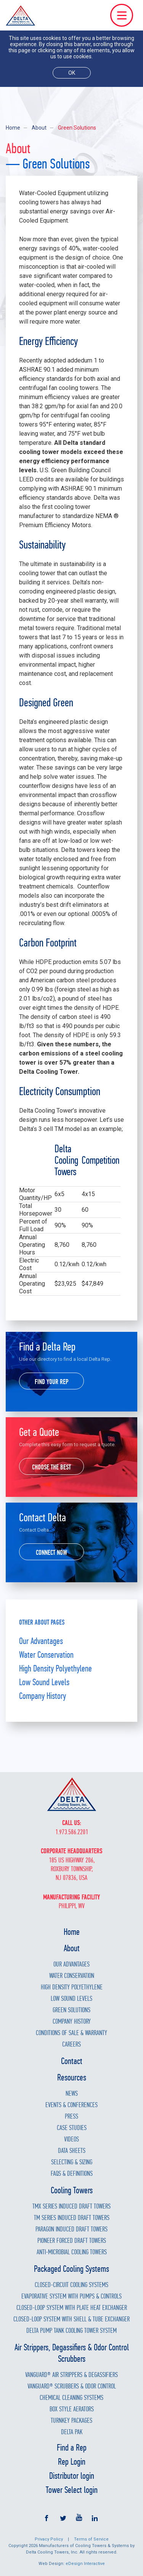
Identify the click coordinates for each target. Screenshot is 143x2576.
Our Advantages (41, 1641)
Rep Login (71, 2461)
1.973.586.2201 (71, 1832)
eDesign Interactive (85, 2563)
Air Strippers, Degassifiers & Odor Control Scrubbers (71, 2353)
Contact (71, 2061)
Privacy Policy (49, 2539)
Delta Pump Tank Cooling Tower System (71, 2331)
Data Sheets (71, 2151)
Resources (71, 2077)
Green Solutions (71, 2010)
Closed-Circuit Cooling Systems (71, 2285)
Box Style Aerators (72, 2409)
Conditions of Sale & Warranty (71, 2033)
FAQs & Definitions (72, 2174)
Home (13, 128)
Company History (42, 1696)
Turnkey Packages (71, 2421)
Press (71, 2116)
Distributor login (71, 2475)
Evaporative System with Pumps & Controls (71, 2296)
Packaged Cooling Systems (71, 2268)
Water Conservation (46, 1654)
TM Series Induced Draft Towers (71, 2218)
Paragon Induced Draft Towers (71, 2229)
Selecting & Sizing (71, 2162)
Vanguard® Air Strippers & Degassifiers (71, 2375)
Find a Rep (72, 2447)
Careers (71, 2044)
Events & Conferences (71, 2105)
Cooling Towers (72, 2190)
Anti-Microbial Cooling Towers (72, 2252)
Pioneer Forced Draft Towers (71, 2241)
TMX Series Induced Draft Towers (71, 2206)
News (72, 2094)
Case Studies (72, 2128)
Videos (71, 2139)
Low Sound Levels (44, 1682)
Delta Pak (71, 2432)
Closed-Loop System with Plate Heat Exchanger (71, 2308)
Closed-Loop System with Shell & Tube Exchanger (71, 2319)
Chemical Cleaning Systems (71, 2398)
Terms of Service (91, 2539)
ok (71, 73)
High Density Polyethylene (55, 1668)
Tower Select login (72, 2489)
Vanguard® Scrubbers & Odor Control (71, 2386)
